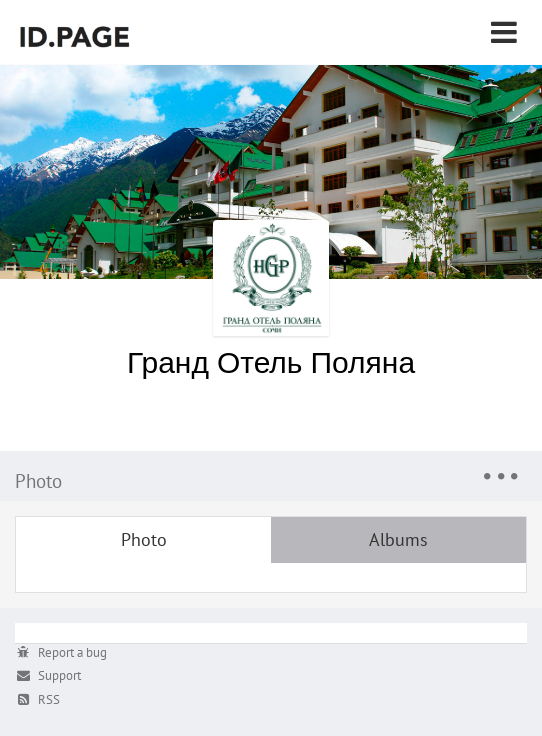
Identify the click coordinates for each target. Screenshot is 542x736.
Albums (398, 539)
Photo (144, 539)
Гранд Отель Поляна (271, 361)
